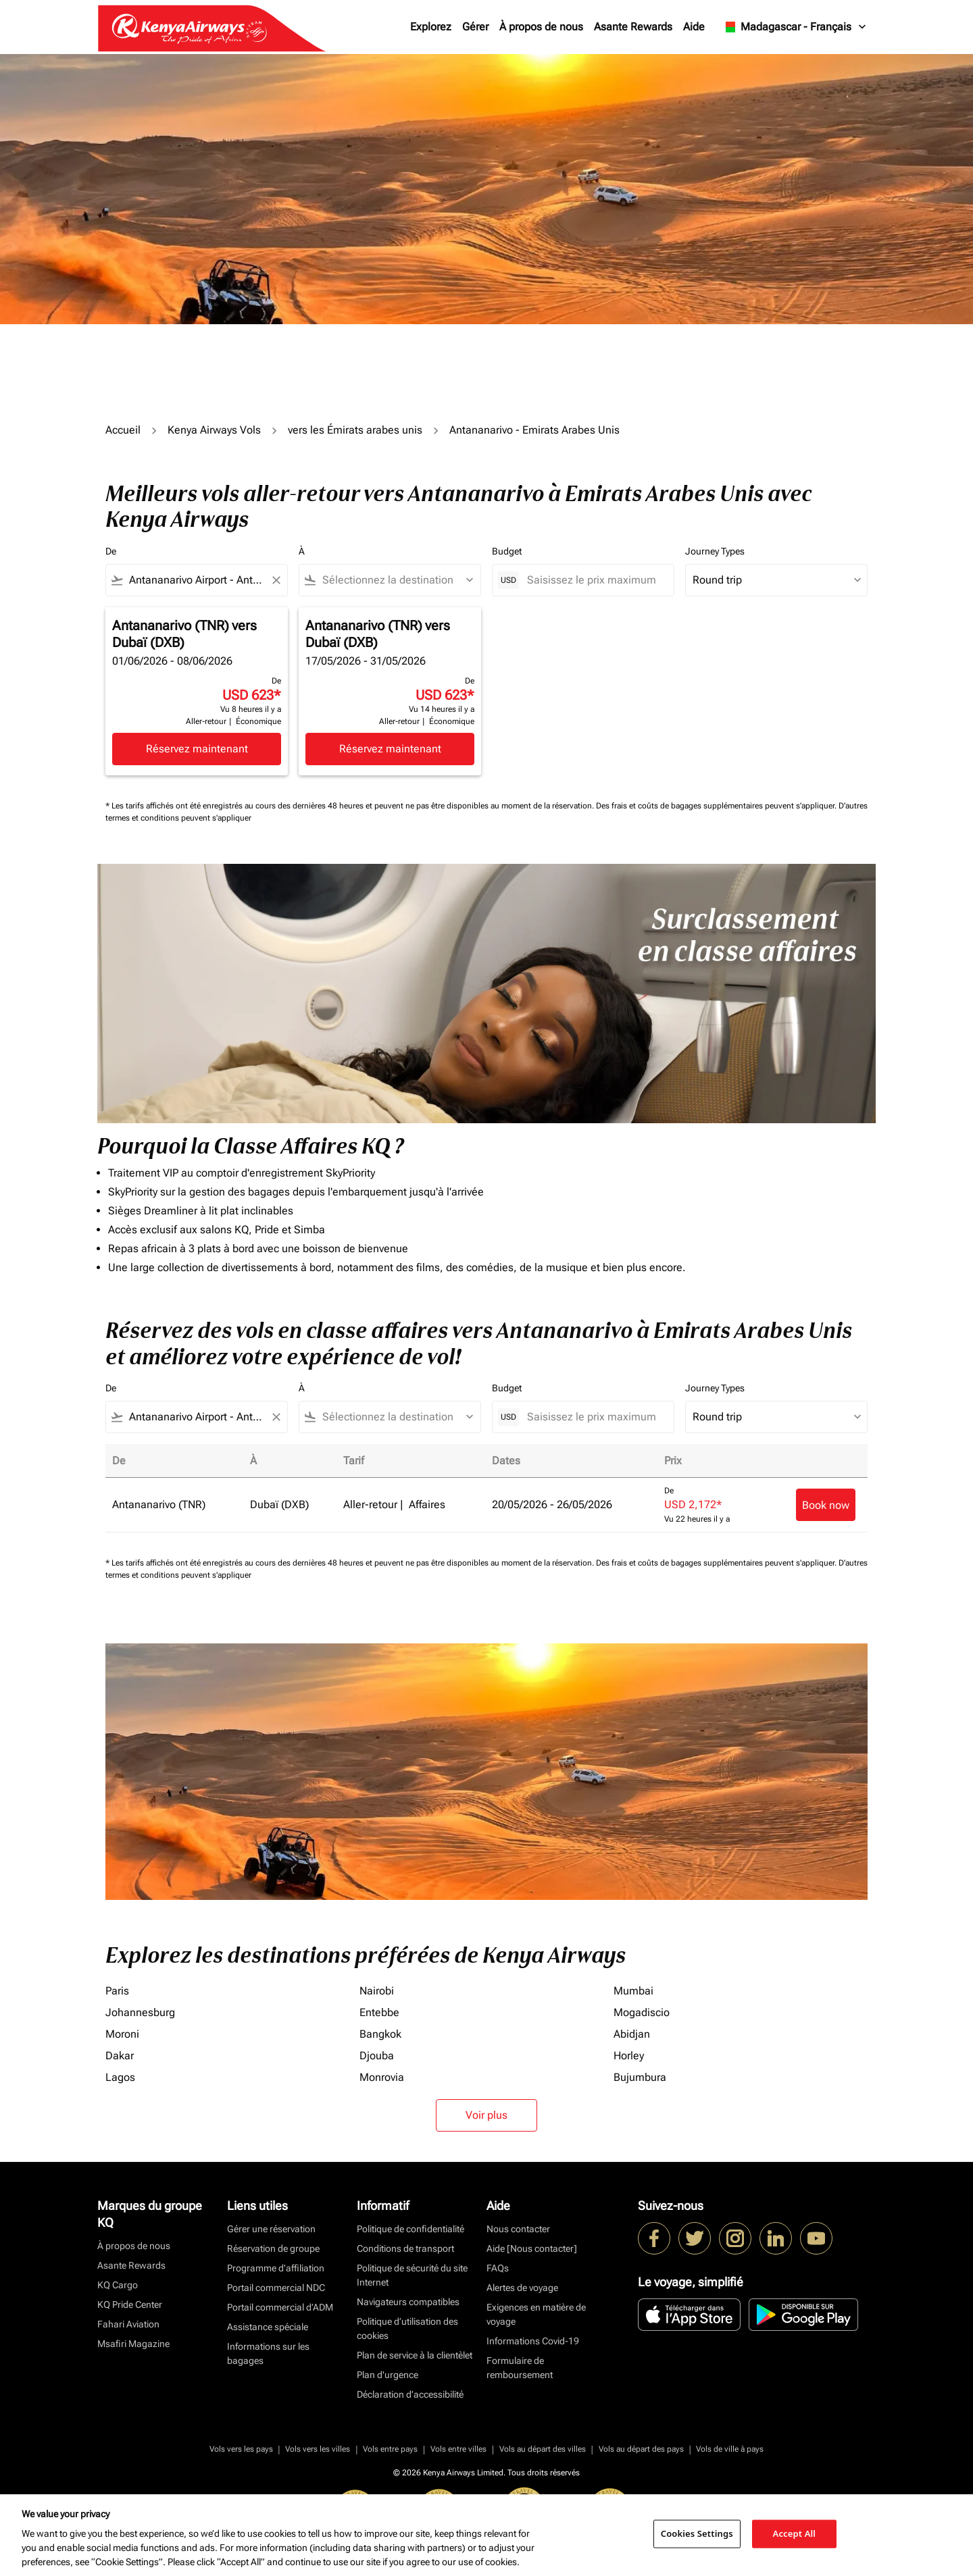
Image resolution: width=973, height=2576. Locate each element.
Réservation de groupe (273, 2248)
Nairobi (376, 1990)
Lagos (120, 2077)
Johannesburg (140, 2012)
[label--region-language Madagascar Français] (794, 27)
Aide (694, 26)
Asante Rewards (633, 26)
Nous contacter (518, 2228)
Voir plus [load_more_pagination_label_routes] (486, 2115)
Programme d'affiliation (275, 2268)
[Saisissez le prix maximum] (594, 579)
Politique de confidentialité (410, 2228)
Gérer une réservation (271, 2228)
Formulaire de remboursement (520, 2367)
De (110, 551)
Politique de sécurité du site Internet (412, 2275)
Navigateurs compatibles (408, 2301)
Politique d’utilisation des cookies (407, 2328)
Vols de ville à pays (730, 2449)
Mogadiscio (642, 2012)
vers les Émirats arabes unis (355, 429)
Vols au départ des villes (542, 2449)
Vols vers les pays (241, 2449)
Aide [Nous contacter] (532, 2248)
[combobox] (196, 580)
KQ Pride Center (129, 2304)
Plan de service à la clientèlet (414, 2355)
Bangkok (380, 2034)
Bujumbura (640, 2077)
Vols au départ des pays (641, 2449)
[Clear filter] (275, 580)
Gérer (475, 26)
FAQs (498, 2268)
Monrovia (381, 2077)
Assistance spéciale (267, 2326)
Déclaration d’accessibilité (410, 2394)
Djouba (376, 2055)
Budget (507, 551)
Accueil (123, 429)
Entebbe (379, 2012)
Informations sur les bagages (268, 2353)
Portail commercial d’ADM (280, 2307)
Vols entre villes (458, 2449)
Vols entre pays (390, 2449)
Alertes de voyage (522, 2287)
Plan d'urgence (387, 2374)
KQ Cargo (117, 2284)
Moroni (122, 2034)
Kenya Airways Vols (214, 429)
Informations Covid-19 (533, 2341)
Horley (629, 2055)
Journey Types (715, 551)
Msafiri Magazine (133, 2343)
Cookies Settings (697, 2533)
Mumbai (633, 1990)
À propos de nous (541, 26)
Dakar (119, 2055)
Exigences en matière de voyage (536, 2314)
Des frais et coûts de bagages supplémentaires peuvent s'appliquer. (717, 805)
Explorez (430, 26)
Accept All (794, 2533)
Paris (117, 1990)
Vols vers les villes (317, 2449)
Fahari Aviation (128, 2324)
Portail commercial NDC (276, 2287)
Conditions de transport (405, 2248)
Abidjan (632, 2034)
